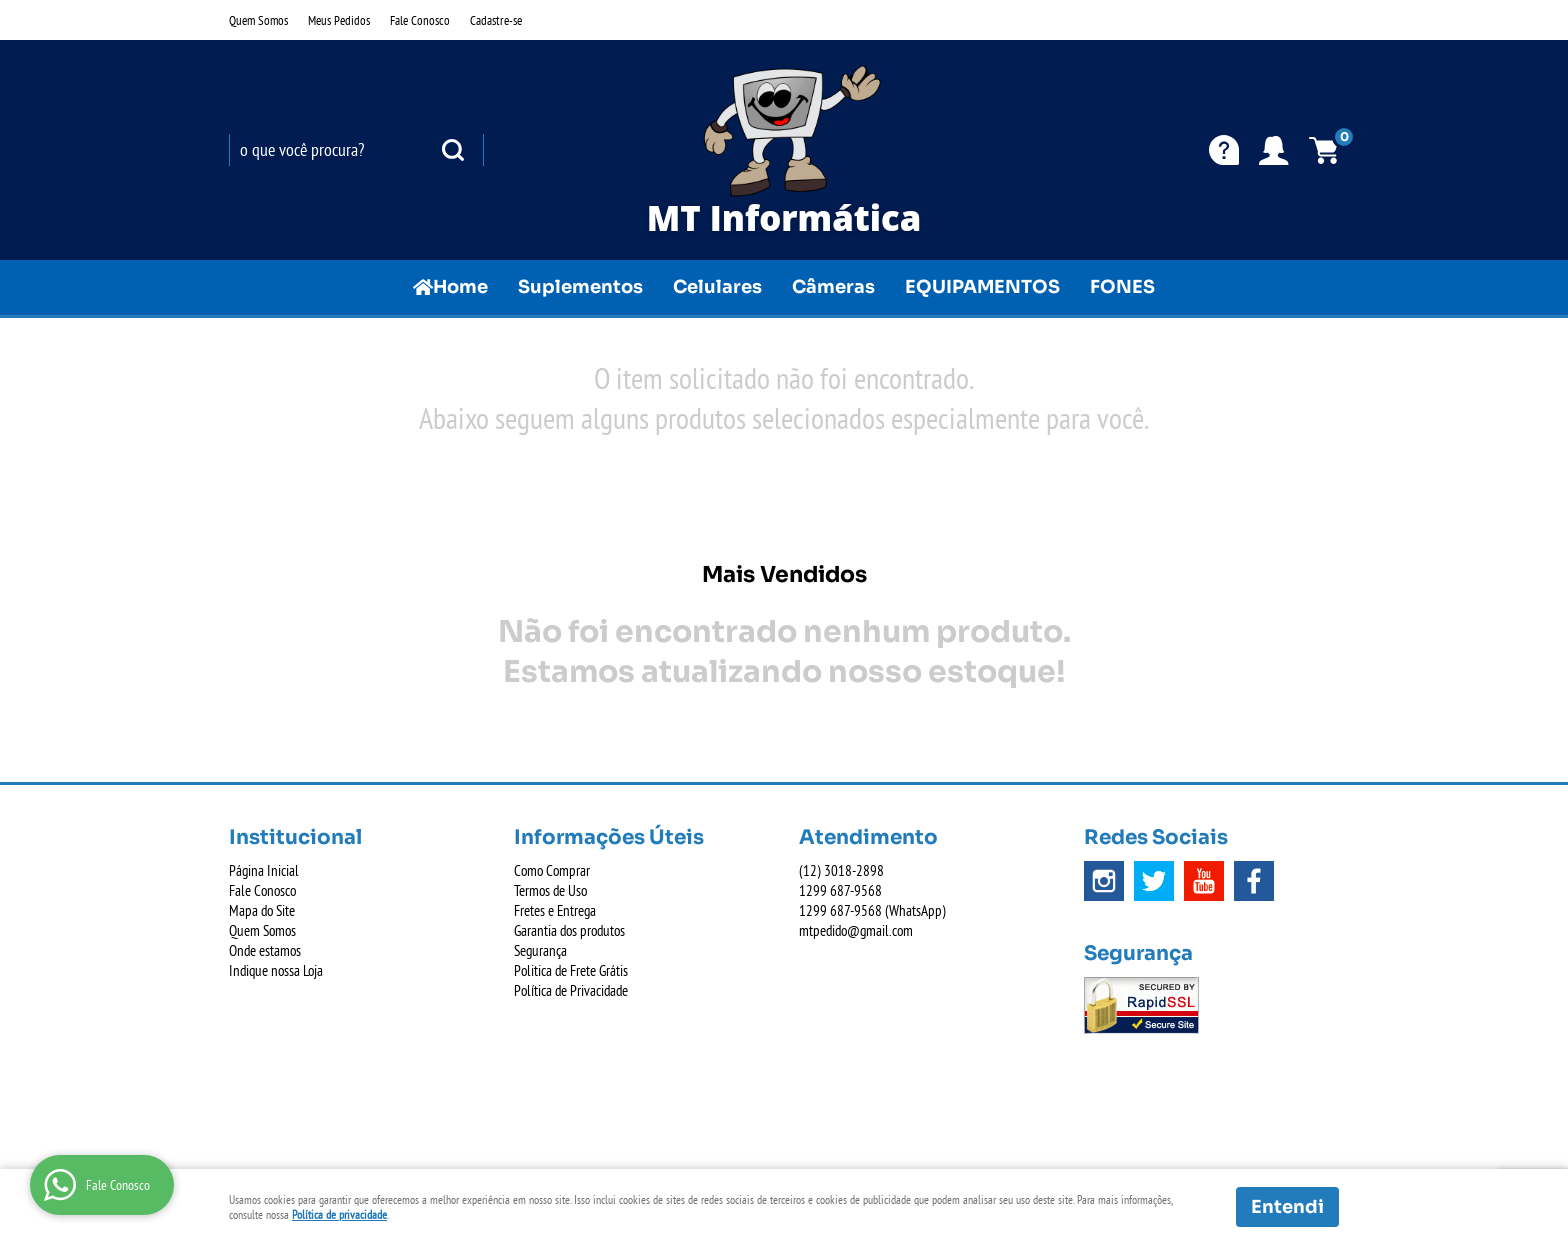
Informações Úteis (609, 837)
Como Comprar (552, 870)
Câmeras (833, 287)
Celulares (717, 287)
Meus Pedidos (339, 20)
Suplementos (580, 287)
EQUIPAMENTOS (982, 287)
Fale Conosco (420, 20)
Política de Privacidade (571, 990)
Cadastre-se (496, 20)
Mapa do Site (262, 910)
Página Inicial (264, 870)
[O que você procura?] (453, 150)
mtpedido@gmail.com (856, 930)
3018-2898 (841, 870)
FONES (1122, 287)
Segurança (540, 950)
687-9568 (840, 890)
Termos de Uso (550, 890)
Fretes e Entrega (555, 910)
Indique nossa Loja (276, 970)
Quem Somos (258, 20)
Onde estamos (265, 950)
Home (460, 287)
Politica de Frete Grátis (571, 970)
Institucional (295, 837)
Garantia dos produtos (569, 930)
